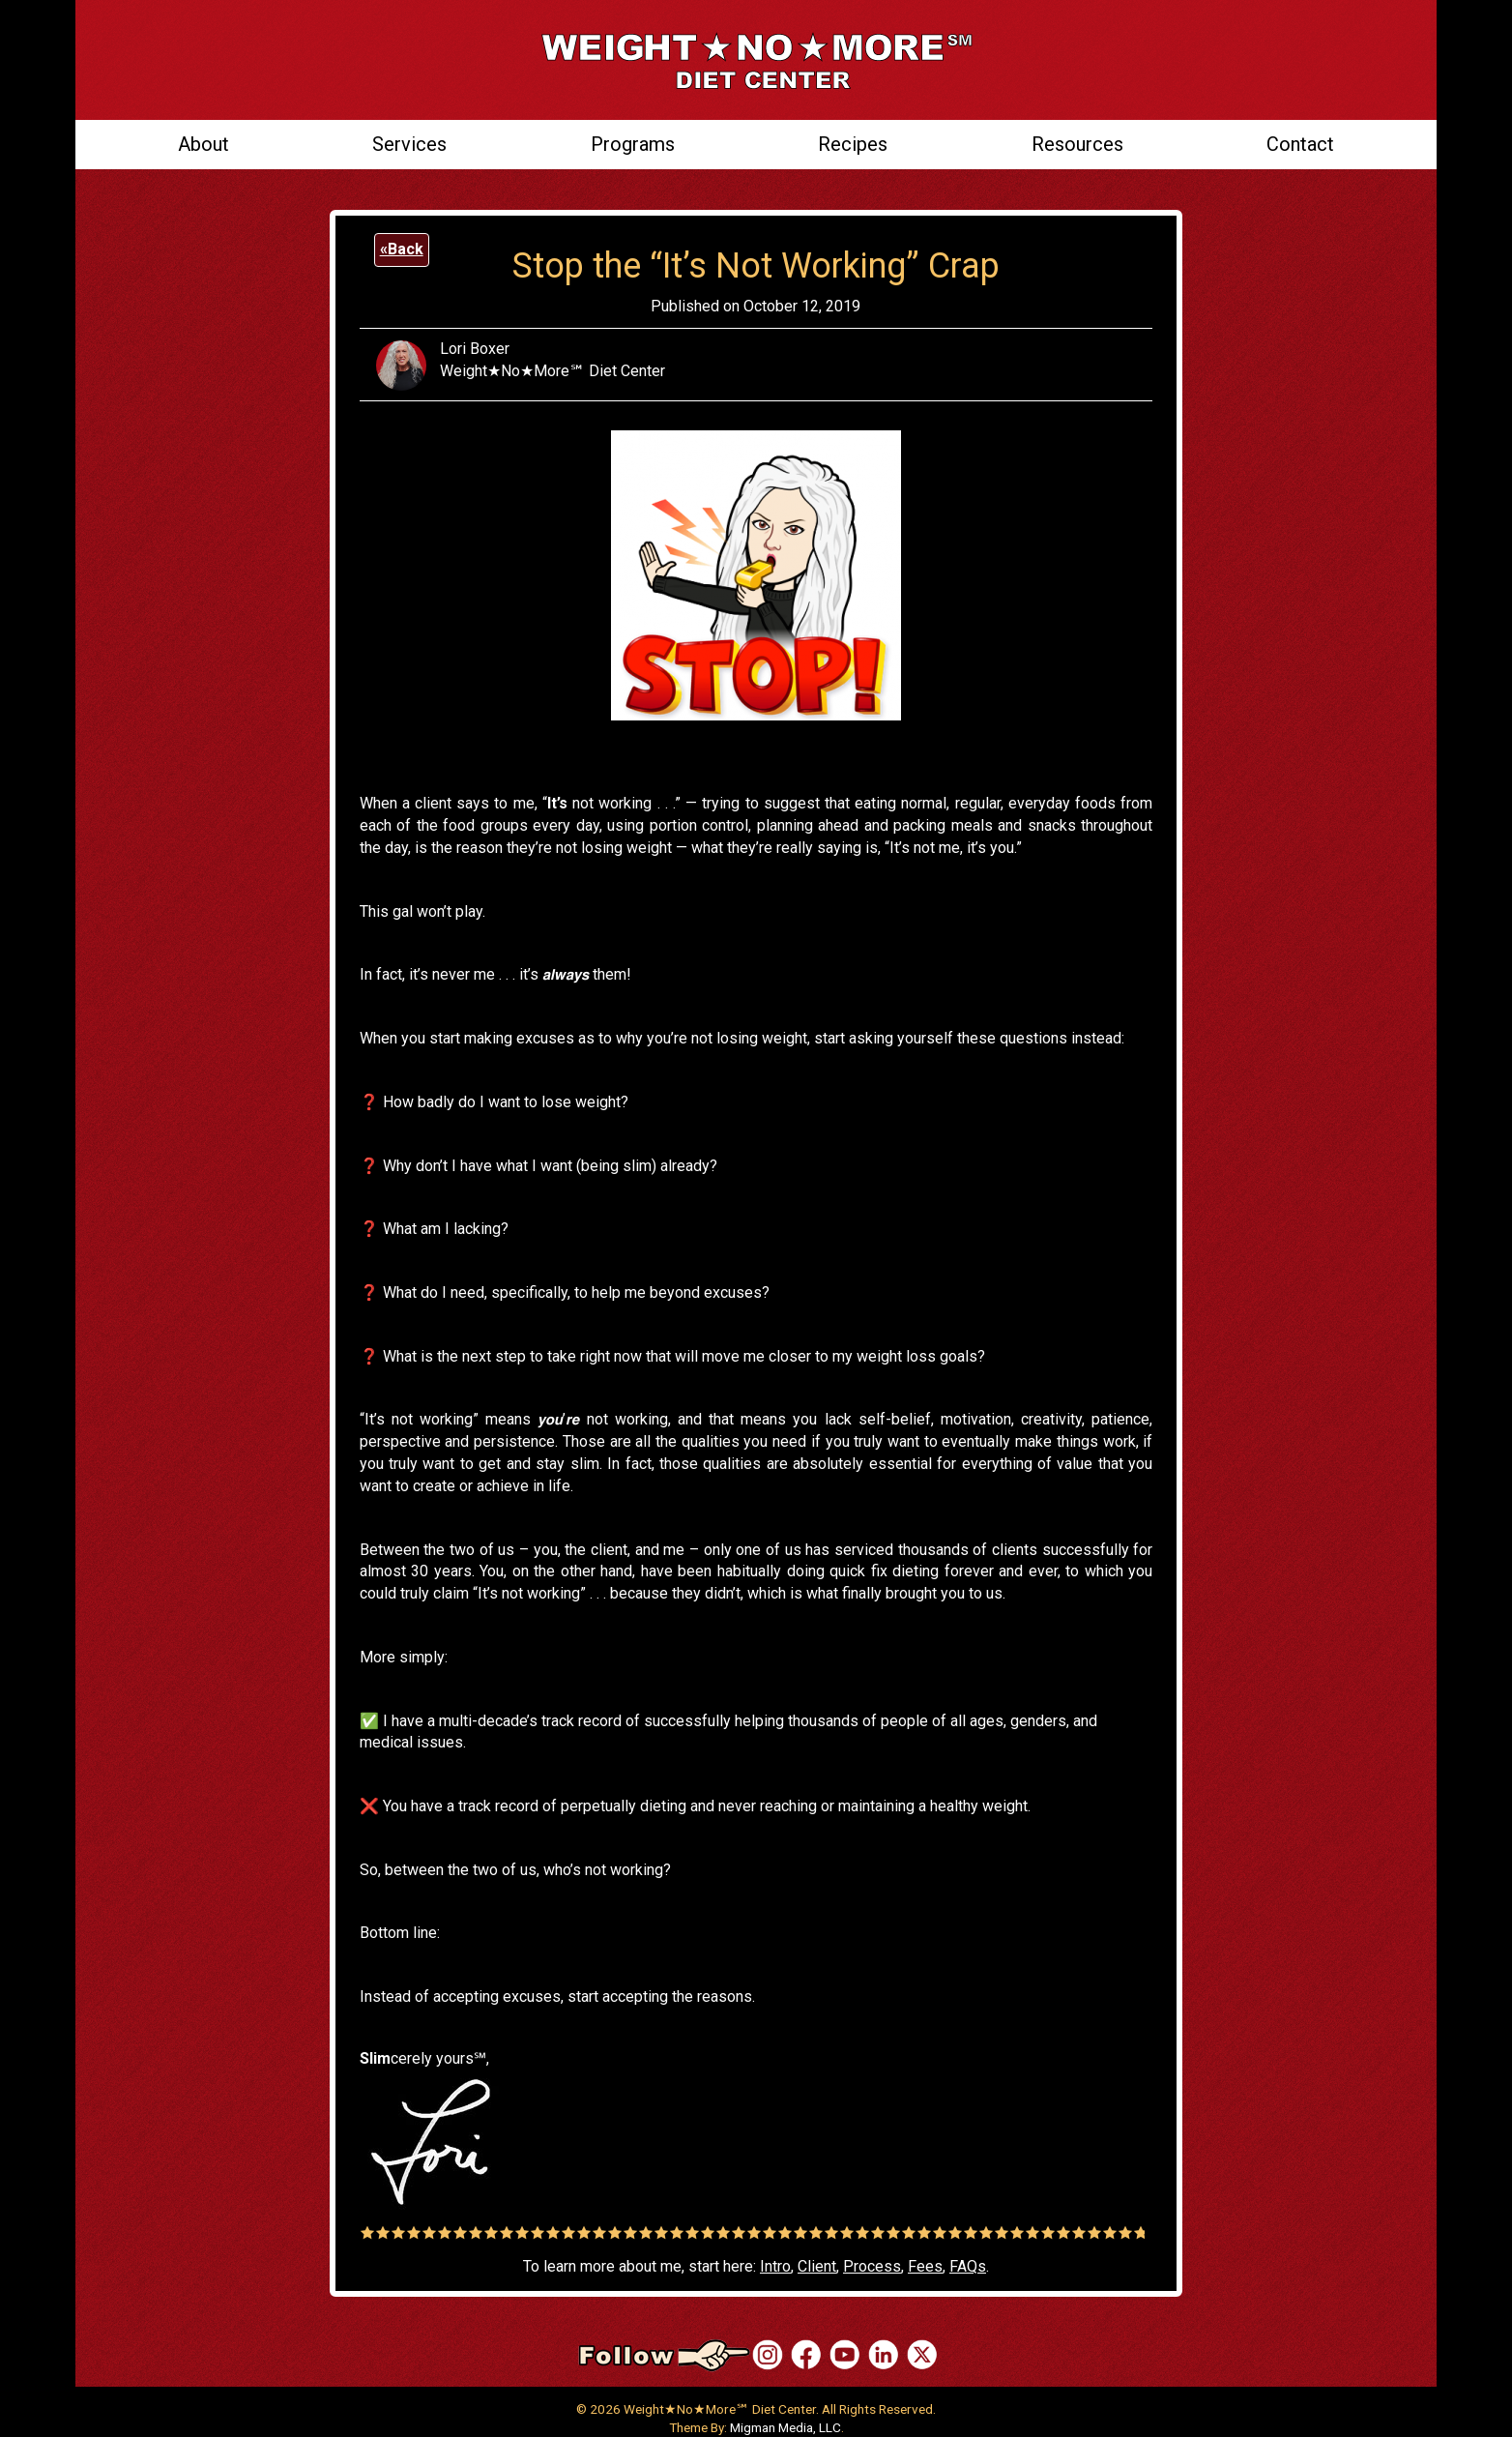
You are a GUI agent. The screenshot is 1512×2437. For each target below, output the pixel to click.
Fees (925, 2266)
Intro (775, 2266)
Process (872, 2266)
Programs (633, 144)
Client (817, 2266)
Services (409, 144)
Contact (1300, 144)
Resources (1077, 144)
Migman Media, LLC (785, 2427)
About (203, 144)
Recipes (852, 144)
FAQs (967, 2266)
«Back (401, 249)
